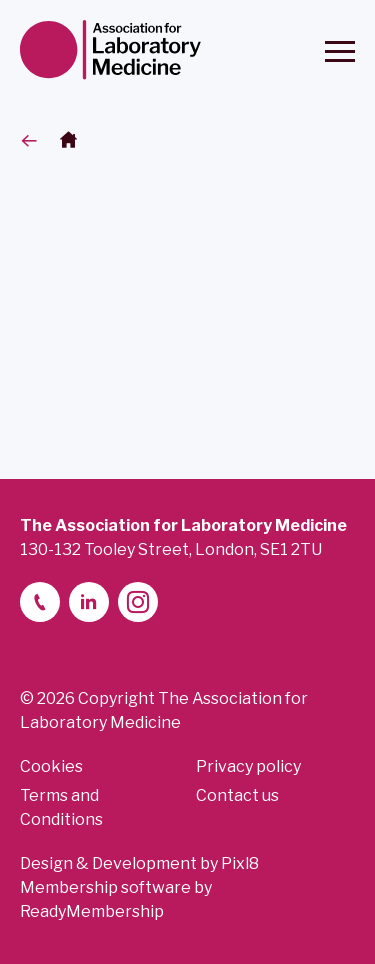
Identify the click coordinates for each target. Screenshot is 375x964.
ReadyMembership (92, 911)
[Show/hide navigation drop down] (340, 51)
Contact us (237, 795)
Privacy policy (248, 766)
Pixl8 (240, 863)
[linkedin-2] (89, 602)
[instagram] (138, 602)
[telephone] (40, 602)
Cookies (51, 766)
